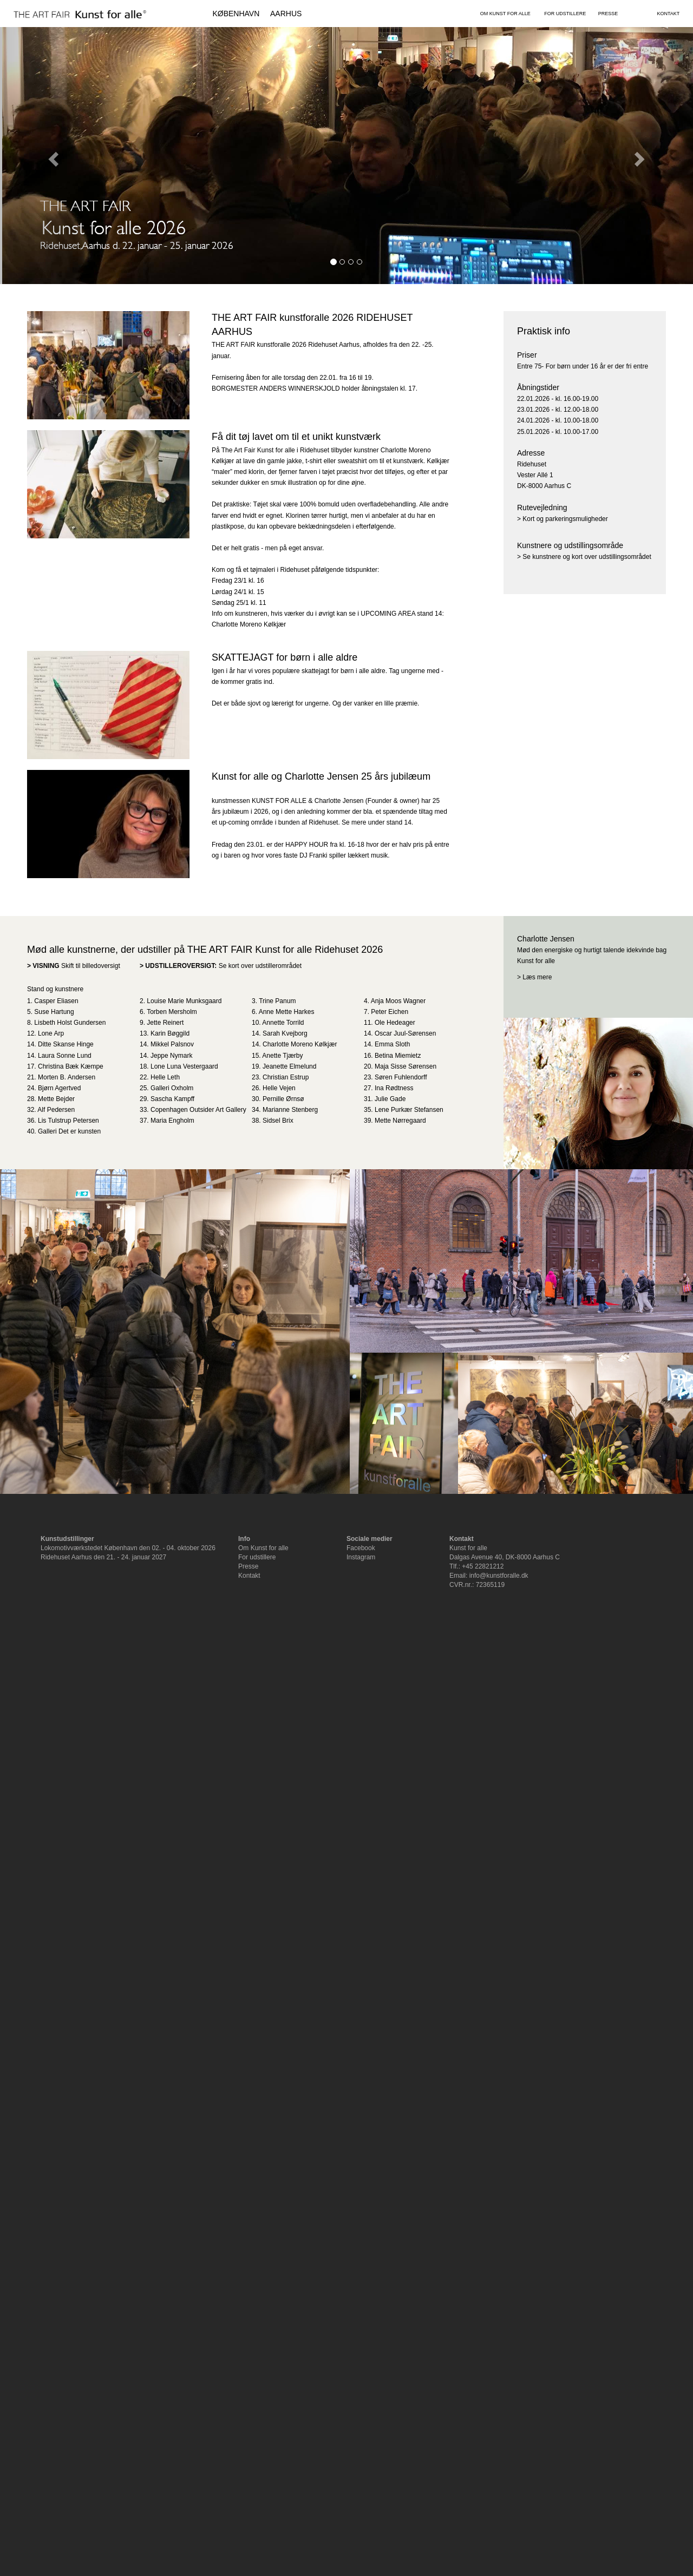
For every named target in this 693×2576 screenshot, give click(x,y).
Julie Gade (390, 1099)
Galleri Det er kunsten (69, 1131)
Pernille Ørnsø (283, 1099)
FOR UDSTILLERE (565, 13)
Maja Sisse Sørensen (405, 1066)
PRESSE (608, 13)
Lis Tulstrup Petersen (68, 1120)
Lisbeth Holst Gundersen (70, 1022)
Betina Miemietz (398, 1055)
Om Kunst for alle (263, 1548)
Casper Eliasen (56, 1001)
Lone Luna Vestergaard (184, 1066)
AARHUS (286, 13)
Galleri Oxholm (172, 1088)
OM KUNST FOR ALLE (505, 13)
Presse (248, 1566)
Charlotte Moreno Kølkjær (300, 1044)
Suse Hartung (54, 1012)
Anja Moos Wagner (398, 1001)
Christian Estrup (286, 1077)
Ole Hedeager (395, 1022)
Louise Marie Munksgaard (184, 1001)
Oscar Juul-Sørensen (405, 1033)
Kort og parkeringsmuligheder (564, 519)
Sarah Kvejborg (285, 1033)
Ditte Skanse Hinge (66, 1044)
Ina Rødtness (394, 1088)
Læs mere (537, 977)
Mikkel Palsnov (172, 1044)
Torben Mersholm (172, 1012)
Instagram (360, 1557)
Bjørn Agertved (59, 1088)
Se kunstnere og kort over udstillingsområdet (586, 557)
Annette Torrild (283, 1022)
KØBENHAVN (235, 13)
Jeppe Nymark (171, 1055)
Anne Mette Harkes (287, 1012)
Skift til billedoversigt (90, 966)
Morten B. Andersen (66, 1077)
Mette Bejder (56, 1099)
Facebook (360, 1548)
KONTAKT (668, 13)
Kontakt (249, 1575)
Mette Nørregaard (400, 1120)
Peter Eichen (389, 1012)
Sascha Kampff (172, 1099)
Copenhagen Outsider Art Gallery (198, 1110)
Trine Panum (277, 1001)
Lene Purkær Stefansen (409, 1110)
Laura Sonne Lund (64, 1055)
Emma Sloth (392, 1044)
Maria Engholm (172, 1120)
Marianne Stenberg (290, 1110)
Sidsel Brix (278, 1120)
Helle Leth (165, 1077)
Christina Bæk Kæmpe (70, 1066)
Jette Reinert (165, 1022)
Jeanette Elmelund (289, 1066)
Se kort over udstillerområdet (260, 966)
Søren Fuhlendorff (401, 1077)
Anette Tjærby (282, 1055)
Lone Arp (51, 1033)
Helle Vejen (279, 1088)
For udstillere (257, 1557)
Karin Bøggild (170, 1033)
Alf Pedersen (56, 1110)
